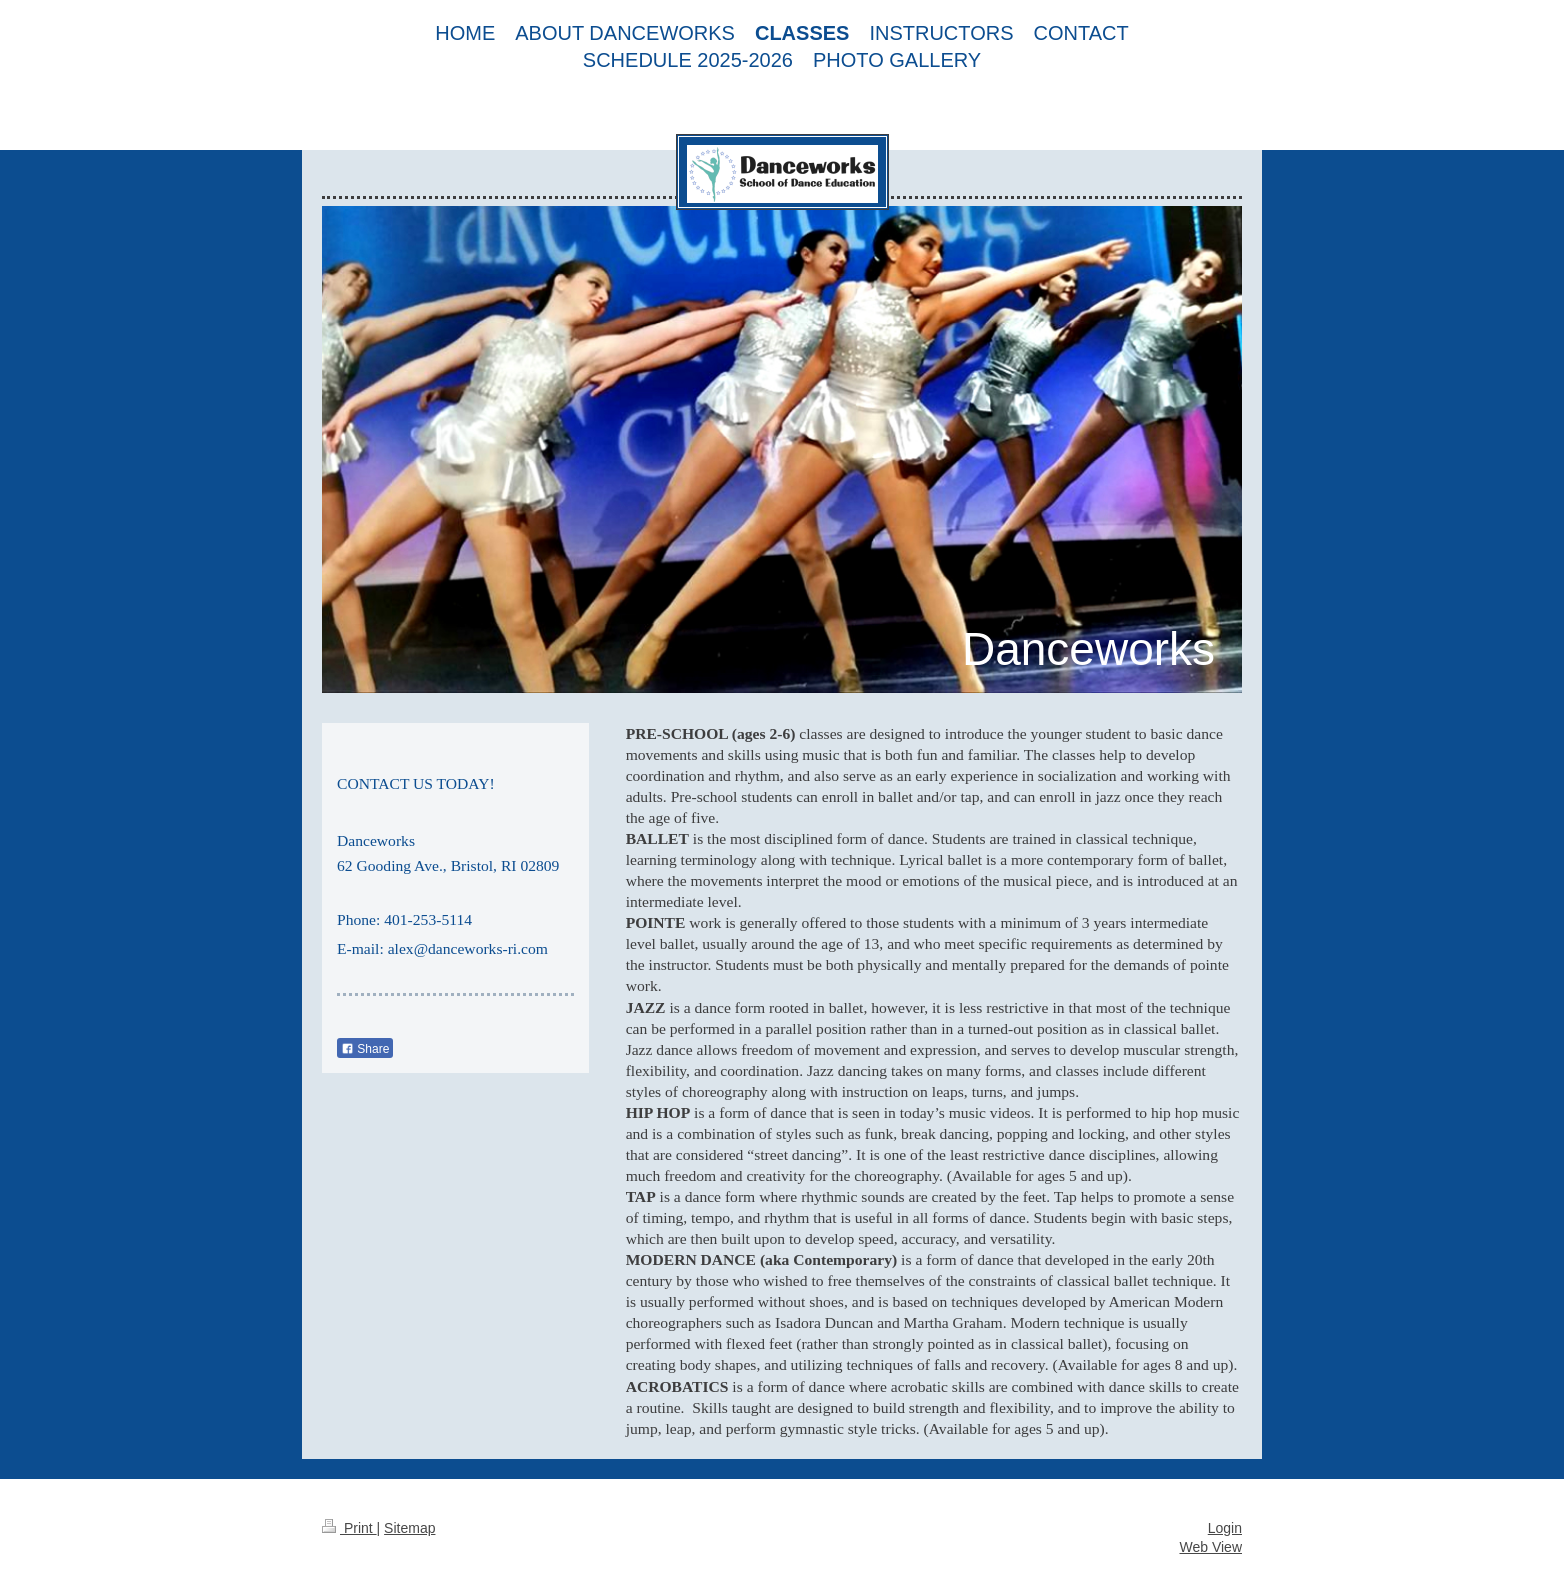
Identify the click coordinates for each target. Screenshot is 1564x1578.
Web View (1210, 1547)
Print (349, 1528)
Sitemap (409, 1528)
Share (365, 1049)
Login (1225, 1528)
